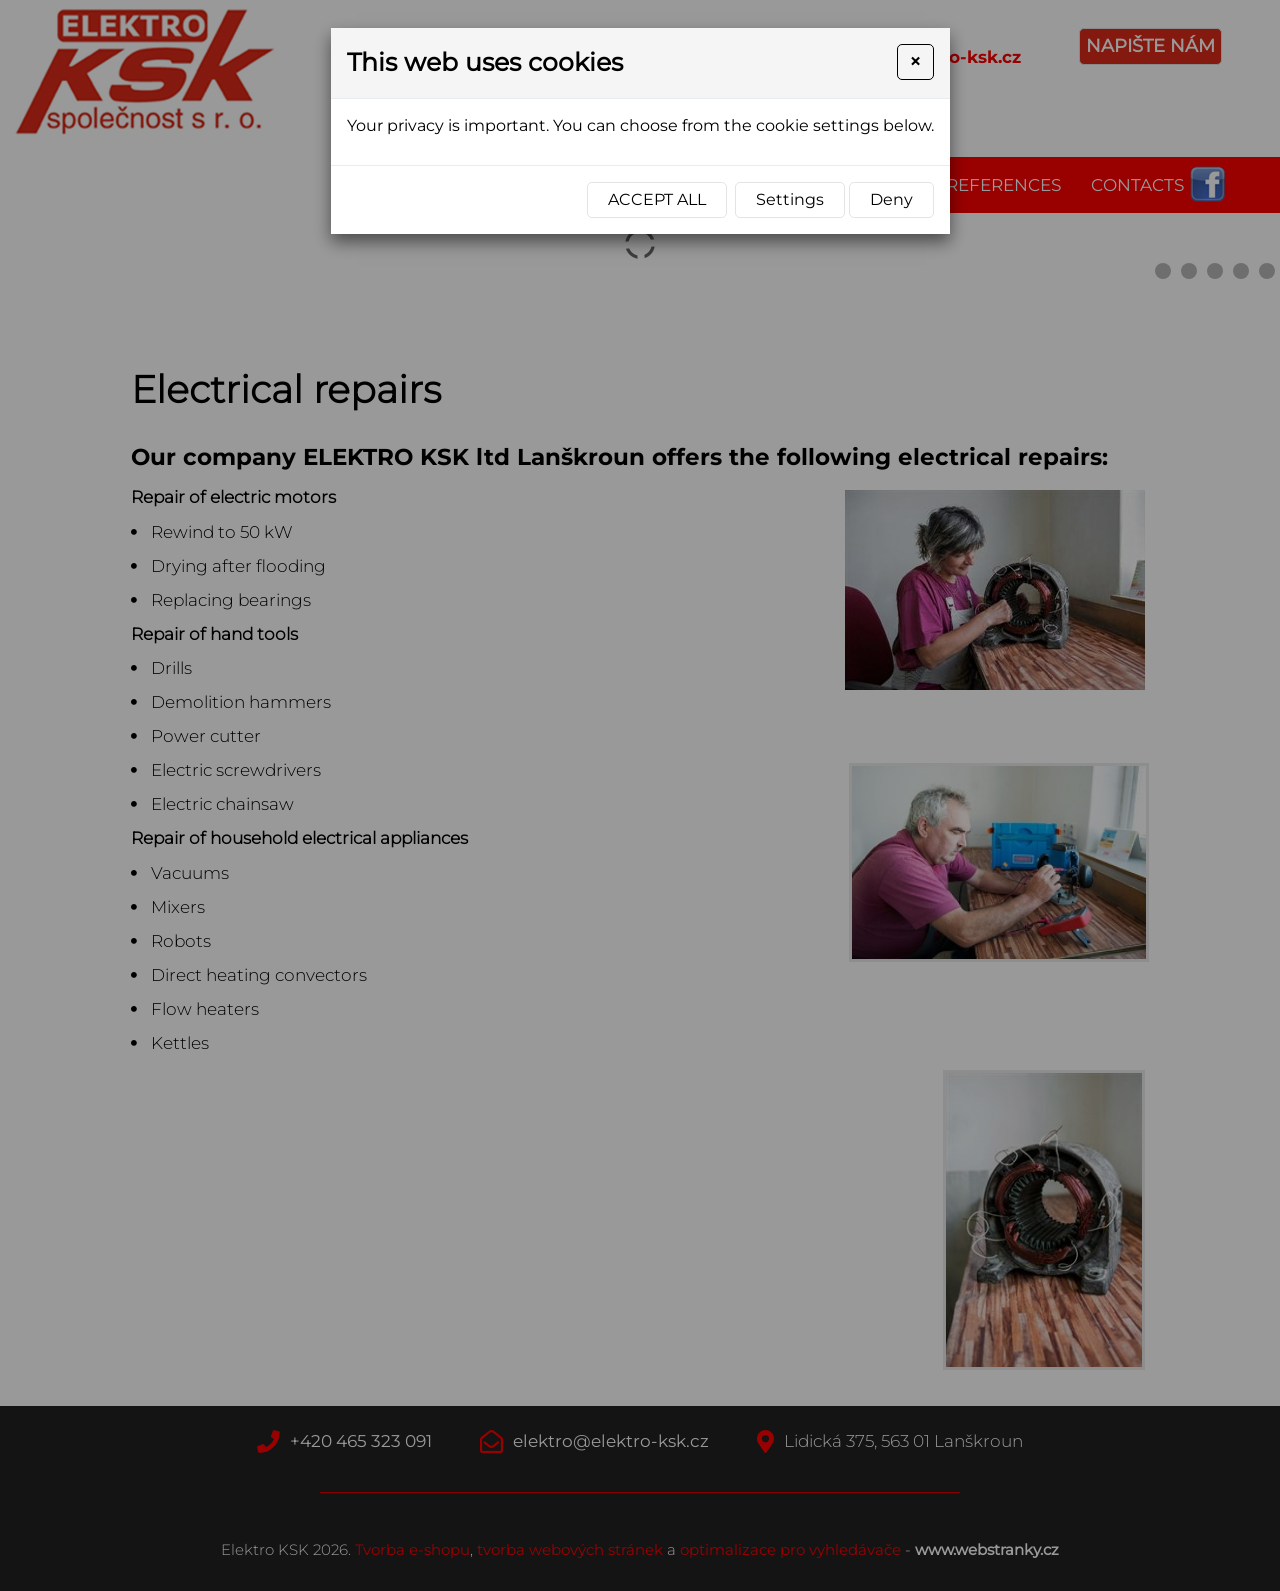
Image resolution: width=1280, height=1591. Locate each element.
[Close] (915, 62)
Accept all (657, 199)
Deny (891, 199)
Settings (790, 199)
